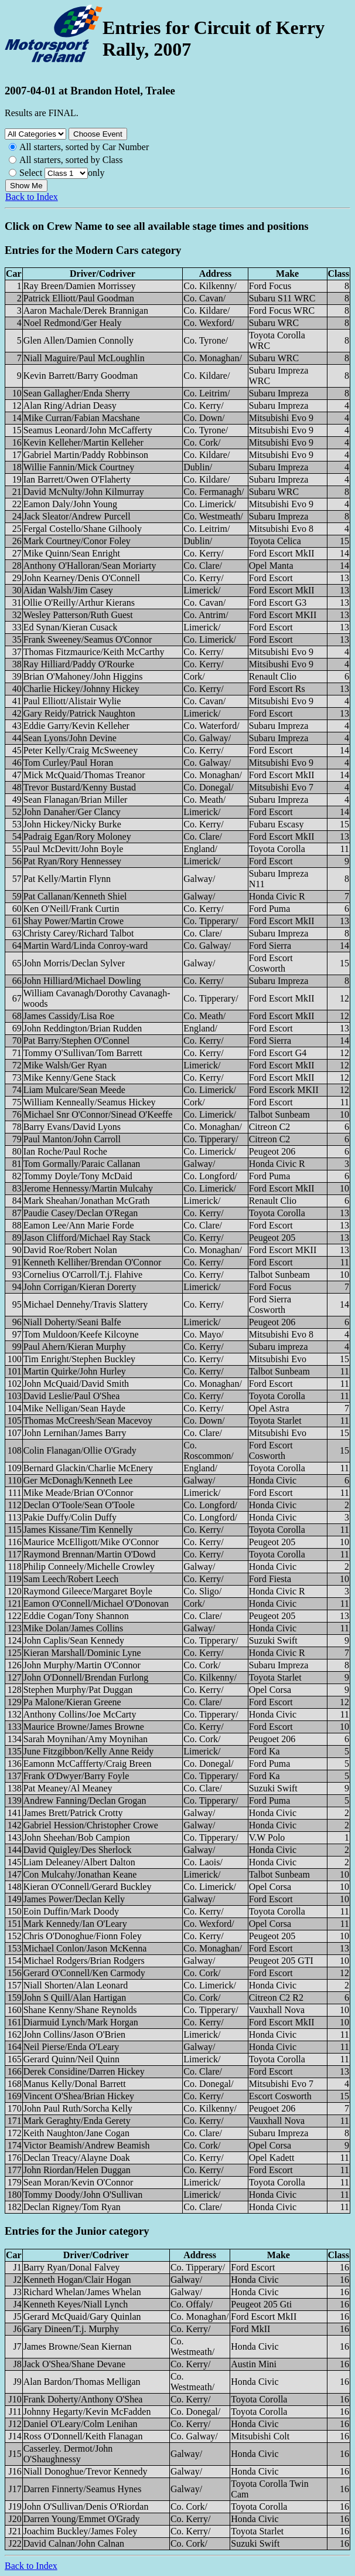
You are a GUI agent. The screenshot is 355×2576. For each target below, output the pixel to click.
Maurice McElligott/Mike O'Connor (91, 1542)
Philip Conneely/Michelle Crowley (89, 1567)
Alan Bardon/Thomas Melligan (82, 2382)
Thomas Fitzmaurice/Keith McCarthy (94, 652)
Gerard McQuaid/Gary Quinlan (82, 2317)
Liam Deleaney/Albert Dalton (79, 1862)
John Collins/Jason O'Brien (74, 2034)
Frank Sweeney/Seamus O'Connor (87, 639)
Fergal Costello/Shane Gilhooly (82, 529)
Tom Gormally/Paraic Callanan (82, 1164)
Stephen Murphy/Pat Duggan (78, 1690)
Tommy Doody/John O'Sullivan (83, 2195)
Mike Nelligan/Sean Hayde (74, 1408)
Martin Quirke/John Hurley (74, 1371)
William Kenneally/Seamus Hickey (89, 1102)
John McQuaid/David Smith (76, 1384)
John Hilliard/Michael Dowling (82, 981)
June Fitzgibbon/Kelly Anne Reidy (88, 1751)
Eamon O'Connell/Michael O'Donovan (96, 1603)
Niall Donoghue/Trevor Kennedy (85, 2471)
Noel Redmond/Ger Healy (72, 323)
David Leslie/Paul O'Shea (71, 1396)
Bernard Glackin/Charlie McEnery (88, 1468)
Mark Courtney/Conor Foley (77, 541)
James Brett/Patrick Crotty (73, 1813)
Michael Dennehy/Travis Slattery (85, 1304)
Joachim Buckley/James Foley (80, 2531)
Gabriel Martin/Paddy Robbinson (85, 455)
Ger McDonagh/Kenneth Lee (78, 1480)
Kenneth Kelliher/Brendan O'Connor (92, 1262)
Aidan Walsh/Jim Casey (68, 590)
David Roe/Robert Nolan (70, 1250)
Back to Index (31, 197)
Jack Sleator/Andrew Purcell (77, 516)
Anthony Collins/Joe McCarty (79, 1714)
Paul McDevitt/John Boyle (73, 849)
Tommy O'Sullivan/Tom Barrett (82, 1053)
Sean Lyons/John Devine (70, 738)
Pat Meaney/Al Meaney (67, 1788)
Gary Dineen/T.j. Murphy (71, 2329)
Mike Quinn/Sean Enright (71, 553)
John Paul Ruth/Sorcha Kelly (77, 2108)
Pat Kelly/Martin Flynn (67, 879)
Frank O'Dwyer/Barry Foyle (76, 1776)
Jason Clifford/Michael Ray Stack (87, 1238)
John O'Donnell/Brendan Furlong (86, 1677)
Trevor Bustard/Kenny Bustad (79, 787)
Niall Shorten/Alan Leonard (75, 1985)
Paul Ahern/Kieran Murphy (74, 1347)
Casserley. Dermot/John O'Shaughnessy (68, 2453)
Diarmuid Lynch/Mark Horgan (80, 2022)
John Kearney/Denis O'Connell (81, 578)
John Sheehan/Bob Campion (76, 1837)
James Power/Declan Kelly (74, 1899)
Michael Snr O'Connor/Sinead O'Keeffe (98, 1114)
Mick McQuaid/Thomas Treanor (84, 775)
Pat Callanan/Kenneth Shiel (75, 896)
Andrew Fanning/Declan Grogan (84, 1800)
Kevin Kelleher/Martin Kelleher (83, 442)
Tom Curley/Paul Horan (68, 763)
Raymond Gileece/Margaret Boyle (87, 1591)
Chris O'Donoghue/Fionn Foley (82, 1936)
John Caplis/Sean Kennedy (73, 1640)
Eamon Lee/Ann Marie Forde (78, 1225)
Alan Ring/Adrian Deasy (70, 405)
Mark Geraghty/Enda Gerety (77, 2121)
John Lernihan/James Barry (75, 1433)
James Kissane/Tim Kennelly (78, 1530)
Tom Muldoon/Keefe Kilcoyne (81, 1334)
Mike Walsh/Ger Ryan (65, 1065)
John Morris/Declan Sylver (74, 963)
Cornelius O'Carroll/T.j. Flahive (82, 1274)
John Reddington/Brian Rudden (82, 1028)
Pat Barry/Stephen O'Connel (76, 1041)
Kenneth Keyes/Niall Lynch (75, 2304)
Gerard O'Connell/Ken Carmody (84, 1973)
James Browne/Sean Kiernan (77, 2346)
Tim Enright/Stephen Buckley (79, 1359)
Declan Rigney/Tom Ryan (72, 2207)
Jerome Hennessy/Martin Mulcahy (88, 1188)
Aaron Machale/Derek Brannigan (85, 310)
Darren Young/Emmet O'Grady (81, 2519)
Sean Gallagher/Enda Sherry (76, 393)
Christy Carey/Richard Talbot (78, 933)
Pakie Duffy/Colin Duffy (70, 1517)
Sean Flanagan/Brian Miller (75, 800)
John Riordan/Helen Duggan (77, 2170)
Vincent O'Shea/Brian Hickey (78, 2096)
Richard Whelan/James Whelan (82, 2292)
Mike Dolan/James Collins (73, 1628)
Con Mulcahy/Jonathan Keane (80, 1874)
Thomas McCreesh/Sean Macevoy (87, 1421)
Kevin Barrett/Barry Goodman (80, 376)
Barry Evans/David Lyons (72, 1127)
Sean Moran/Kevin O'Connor (78, 2182)
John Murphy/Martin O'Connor (82, 1665)
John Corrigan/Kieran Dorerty (79, 1287)
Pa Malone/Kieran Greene (72, 1702)
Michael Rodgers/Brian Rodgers (84, 1961)
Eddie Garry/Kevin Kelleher (76, 726)
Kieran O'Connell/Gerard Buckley (87, 1887)
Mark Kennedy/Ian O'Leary (75, 1924)
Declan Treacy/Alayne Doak (76, 2158)
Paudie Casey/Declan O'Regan (80, 1213)
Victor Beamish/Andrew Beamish (86, 2145)
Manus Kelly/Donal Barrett (74, 2084)
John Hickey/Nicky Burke (72, 824)
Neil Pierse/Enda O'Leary (71, 2047)
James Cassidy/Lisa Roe (69, 1016)
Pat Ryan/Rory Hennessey (72, 861)
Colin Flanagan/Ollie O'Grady (79, 1450)
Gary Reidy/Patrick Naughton (79, 713)
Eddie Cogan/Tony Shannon (76, 1616)
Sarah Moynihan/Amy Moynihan (85, 1739)
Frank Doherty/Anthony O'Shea (83, 2399)
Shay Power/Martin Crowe (73, 921)
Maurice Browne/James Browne (83, 1727)
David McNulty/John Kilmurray (83, 492)
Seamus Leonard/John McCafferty (87, 430)
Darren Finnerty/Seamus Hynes (82, 2489)
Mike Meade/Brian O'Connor (78, 1493)
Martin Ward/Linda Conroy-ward (85, 946)
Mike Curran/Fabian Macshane (81, 418)
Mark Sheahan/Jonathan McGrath (86, 1201)
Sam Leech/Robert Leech (71, 1579)
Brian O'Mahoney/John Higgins (83, 676)
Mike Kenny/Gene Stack (69, 1077)
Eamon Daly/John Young (70, 504)
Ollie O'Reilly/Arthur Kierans (79, 602)
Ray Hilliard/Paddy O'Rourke (79, 664)
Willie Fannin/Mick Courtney (79, 467)
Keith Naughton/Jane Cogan (76, 2133)
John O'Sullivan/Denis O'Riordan (86, 2506)
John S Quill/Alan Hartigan (75, 1998)
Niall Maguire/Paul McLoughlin (84, 358)
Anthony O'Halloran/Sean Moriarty (89, 566)
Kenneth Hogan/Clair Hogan (77, 2280)
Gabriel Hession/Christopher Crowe (90, 1825)
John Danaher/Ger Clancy (72, 812)
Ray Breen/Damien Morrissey (79, 286)
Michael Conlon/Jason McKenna (85, 1948)
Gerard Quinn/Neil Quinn (71, 2059)
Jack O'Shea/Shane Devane (74, 2364)
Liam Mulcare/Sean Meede (74, 1090)
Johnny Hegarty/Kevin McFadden (87, 2412)
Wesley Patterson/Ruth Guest (78, 615)
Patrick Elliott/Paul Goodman (78, 298)
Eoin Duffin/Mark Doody (71, 1911)
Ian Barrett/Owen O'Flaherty (77, 479)
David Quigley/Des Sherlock (77, 1850)
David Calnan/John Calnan (73, 2543)
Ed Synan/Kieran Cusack (70, 627)
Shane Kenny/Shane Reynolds (80, 2010)
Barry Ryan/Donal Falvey (71, 2267)
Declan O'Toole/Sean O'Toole (79, 1505)
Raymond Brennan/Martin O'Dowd (89, 1554)
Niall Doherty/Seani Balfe (72, 1322)
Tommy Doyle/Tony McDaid (77, 1176)
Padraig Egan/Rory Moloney (77, 836)
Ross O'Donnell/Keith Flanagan (83, 2436)
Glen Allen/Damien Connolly (78, 340)
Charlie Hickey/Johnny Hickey (81, 689)
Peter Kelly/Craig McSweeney (80, 750)
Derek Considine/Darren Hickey (84, 2071)
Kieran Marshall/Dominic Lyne (82, 1653)
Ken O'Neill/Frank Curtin (71, 909)
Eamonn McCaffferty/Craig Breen (87, 1764)
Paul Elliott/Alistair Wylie (72, 701)
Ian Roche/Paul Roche (65, 1151)
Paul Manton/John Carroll (72, 1139)
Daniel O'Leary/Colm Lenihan (80, 2424)
